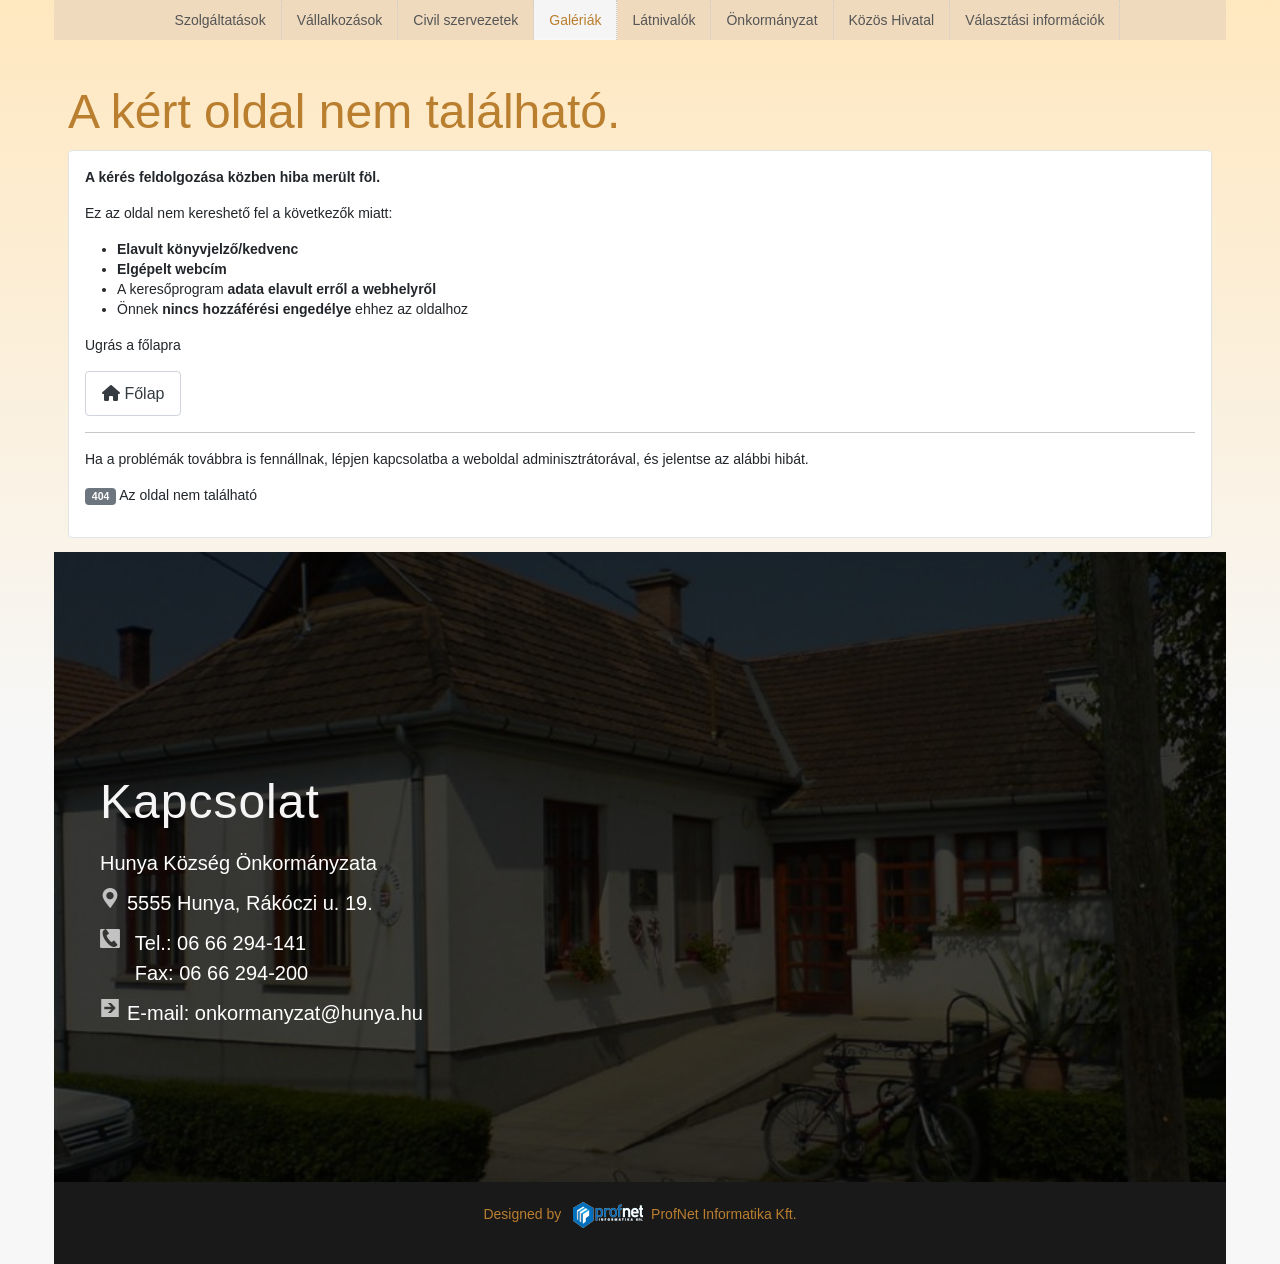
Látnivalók (663, 20)
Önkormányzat (771, 20)
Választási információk (1034, 20)
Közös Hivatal (892, 20)
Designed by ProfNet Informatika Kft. (639, 1214)
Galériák (575, 20)
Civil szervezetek (465, 20)
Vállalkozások (340, 20)
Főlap (133, 393)
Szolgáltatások (220, 20)
